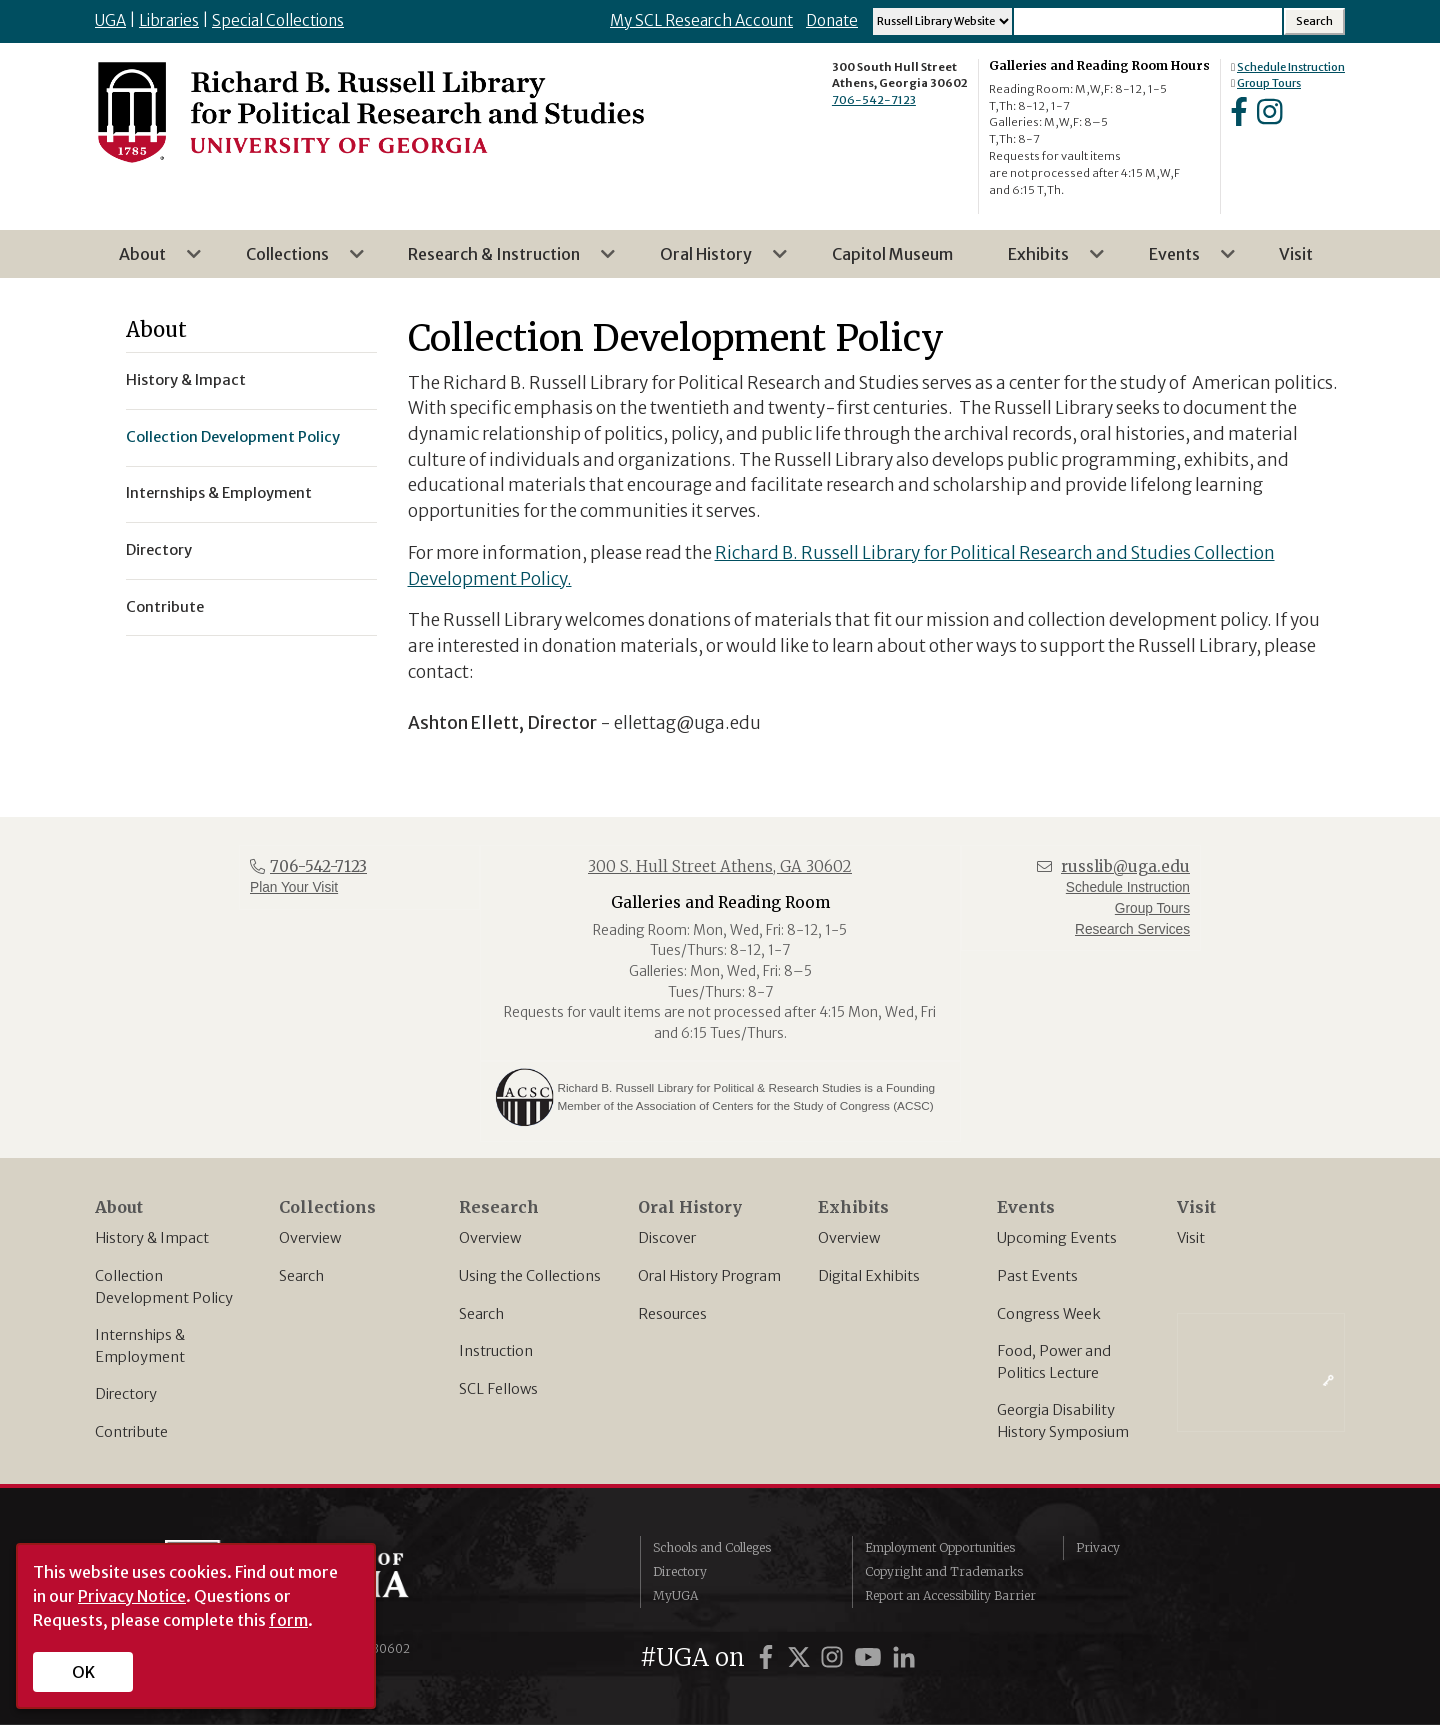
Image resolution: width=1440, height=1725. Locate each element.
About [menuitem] (148, 261)
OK (83, 1672)
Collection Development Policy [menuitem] (233, 437)
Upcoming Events (1057, 1238)
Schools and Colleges (712, 1547)
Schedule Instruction (1291, 67)
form (288, 1620)
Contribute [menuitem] (165, 607)
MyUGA (675, 1595)
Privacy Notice (132, 1596)
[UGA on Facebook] (769, 1657)
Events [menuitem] (1180, 261)
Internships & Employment (140, 1346)
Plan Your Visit (294, 887)
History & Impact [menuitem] (186, 380)
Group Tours (1269, 83)
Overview (310, 1238)
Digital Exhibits (869, 1276)
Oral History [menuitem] (712, 261)
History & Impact (152, 1238)
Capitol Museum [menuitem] (892, 254)
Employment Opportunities (940, 1547)
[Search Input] (1148, 21)
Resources (672, 1314)
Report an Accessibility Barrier (950, 1595)
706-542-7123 (874, 100)
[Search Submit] (1314, 21)
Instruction (496, 1351)
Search (301, 1276)
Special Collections (278, 20)
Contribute (131, 1432)
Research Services (1132, 929)
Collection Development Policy (164, 1287)
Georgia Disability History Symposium (1063, 1421)
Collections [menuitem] (293, 261)
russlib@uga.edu (1125, 866)
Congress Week (1049, 1314)
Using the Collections (530, 1276)
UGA (110, 20)
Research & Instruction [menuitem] (500, 261)
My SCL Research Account (701, 20)
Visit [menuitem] (1296, 254)
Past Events (1037, 1276)
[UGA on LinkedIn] (904, 1657)
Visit (1191, 1238)
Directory (126, 1394)
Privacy (1098, 1547)
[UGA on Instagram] (835, 1657)
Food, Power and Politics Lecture (1054, 1362)
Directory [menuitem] (159, 550)
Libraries (169, 20)
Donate (832, 20)
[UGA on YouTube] (871, 1657)
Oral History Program (709, 1276)
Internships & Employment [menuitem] (219, 493)
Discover (667, 1238)
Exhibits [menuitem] (1044, 261)
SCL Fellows (498, 1389)
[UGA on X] (802, 1657)
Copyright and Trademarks (944, 1571)
